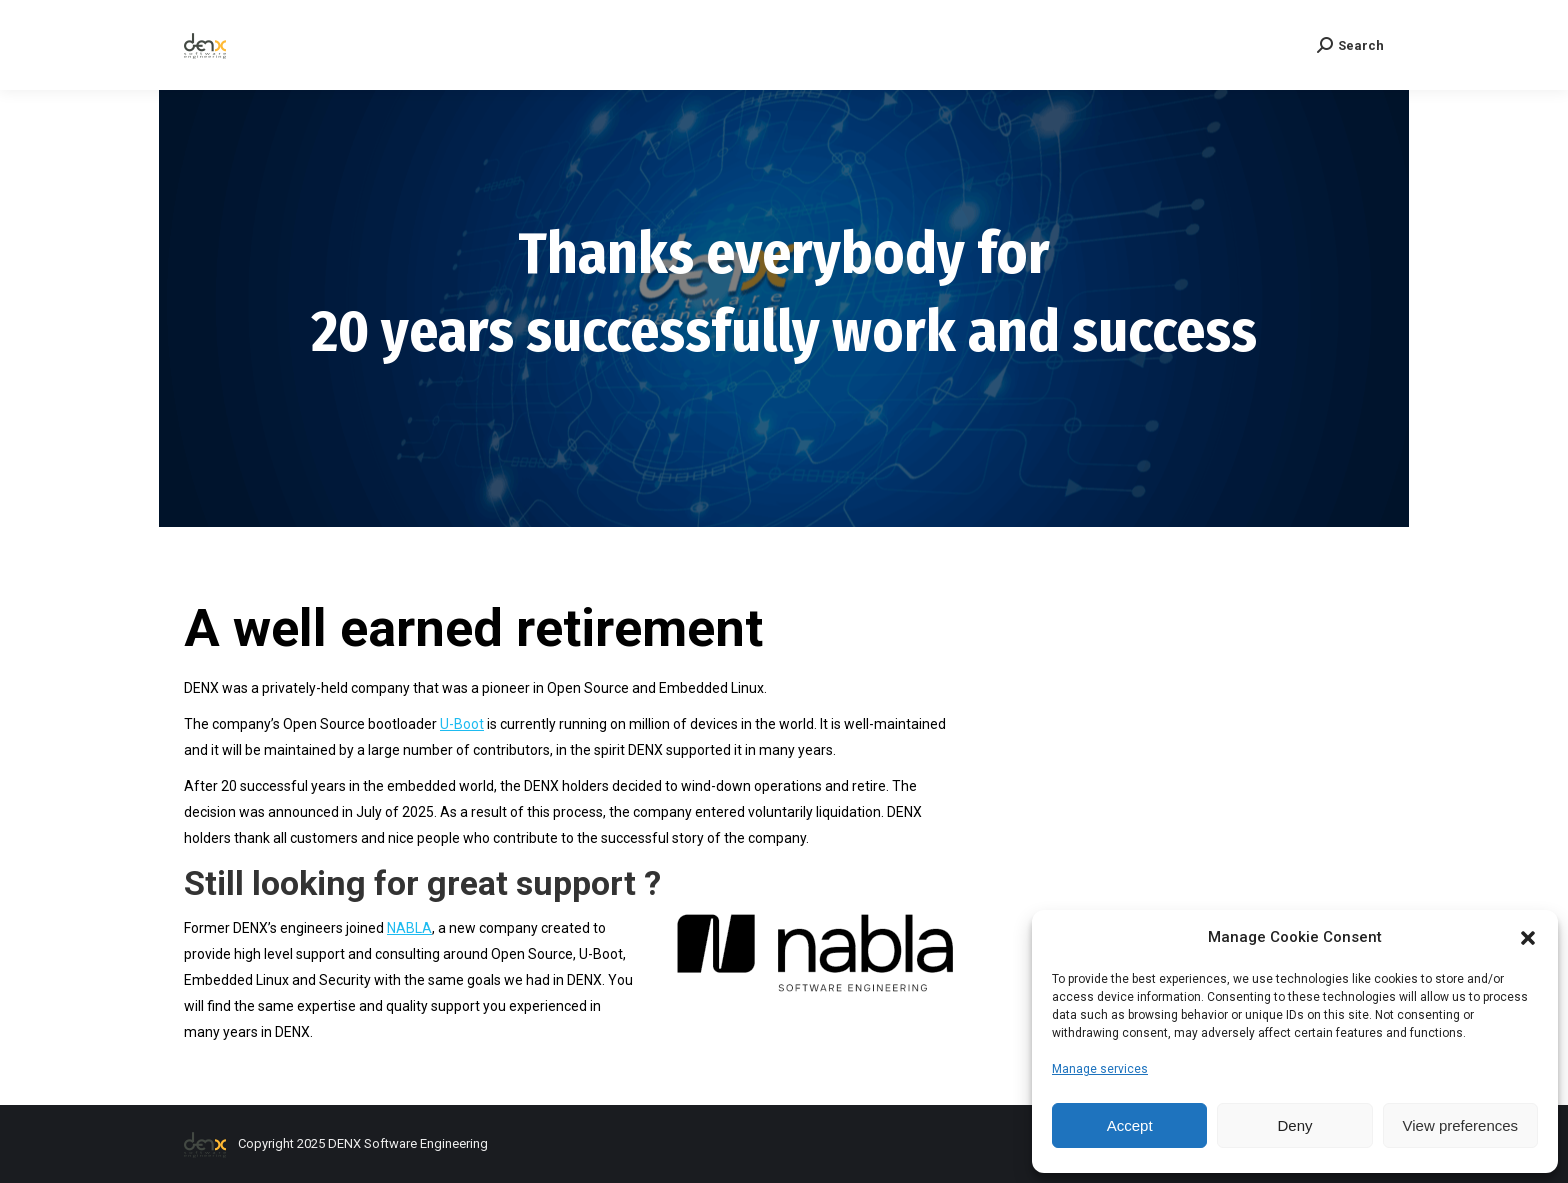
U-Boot (462, 724)
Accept (1130, 1125)
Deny (1294, 1125)
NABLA (409, 928)
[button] (1528, 938)
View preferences (1461, 1125)
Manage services (1100, 1069)
